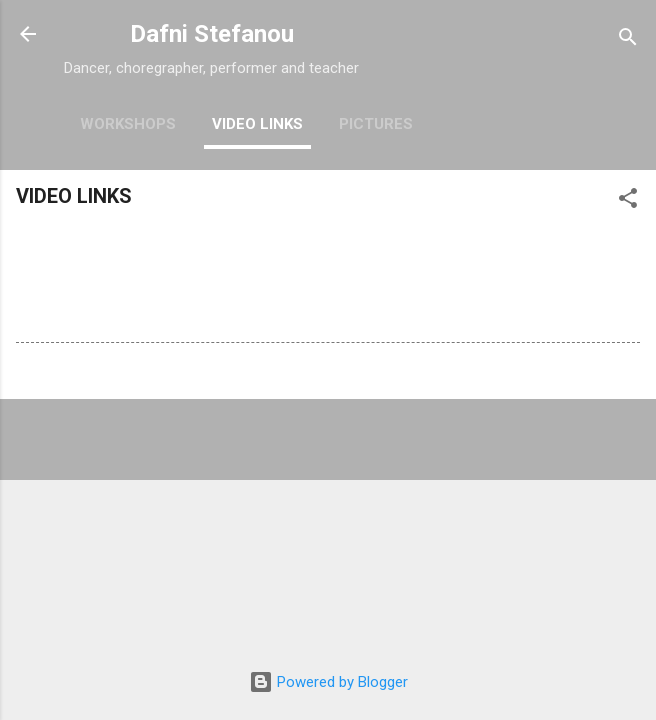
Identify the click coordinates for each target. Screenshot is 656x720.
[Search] (628, 40)
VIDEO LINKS (257, 124)
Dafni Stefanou (212, 34)
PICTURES (376, 124)
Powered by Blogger (328, 682)
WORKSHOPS (128, 124)
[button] (628, 201)
